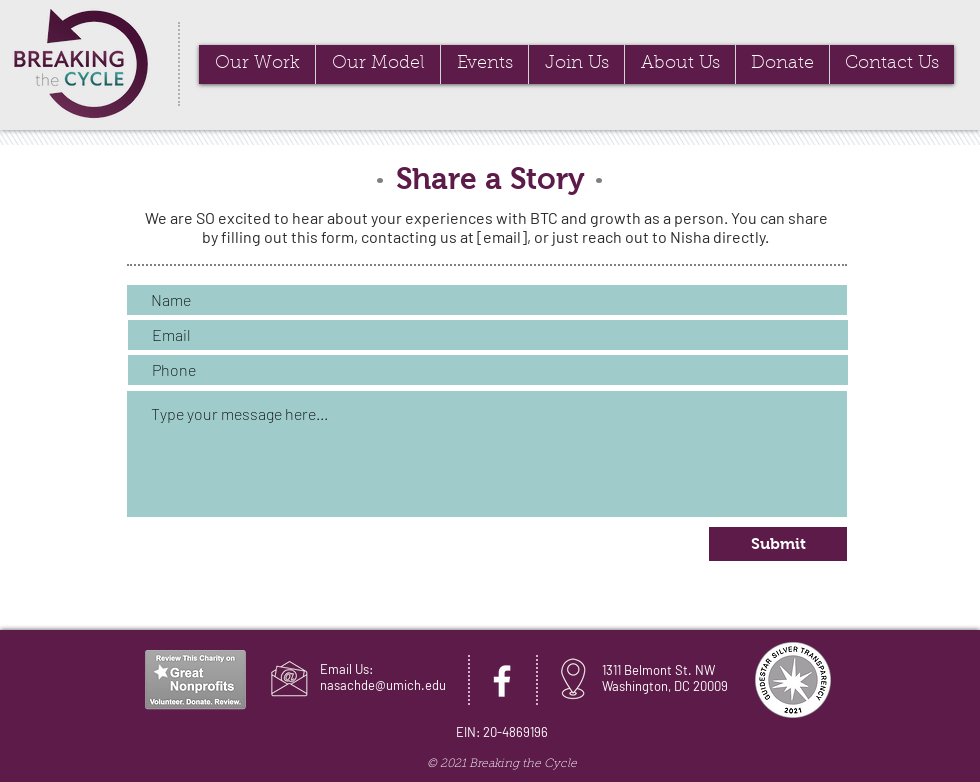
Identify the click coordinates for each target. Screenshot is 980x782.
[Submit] (778, 544)
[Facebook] (502, 681)
